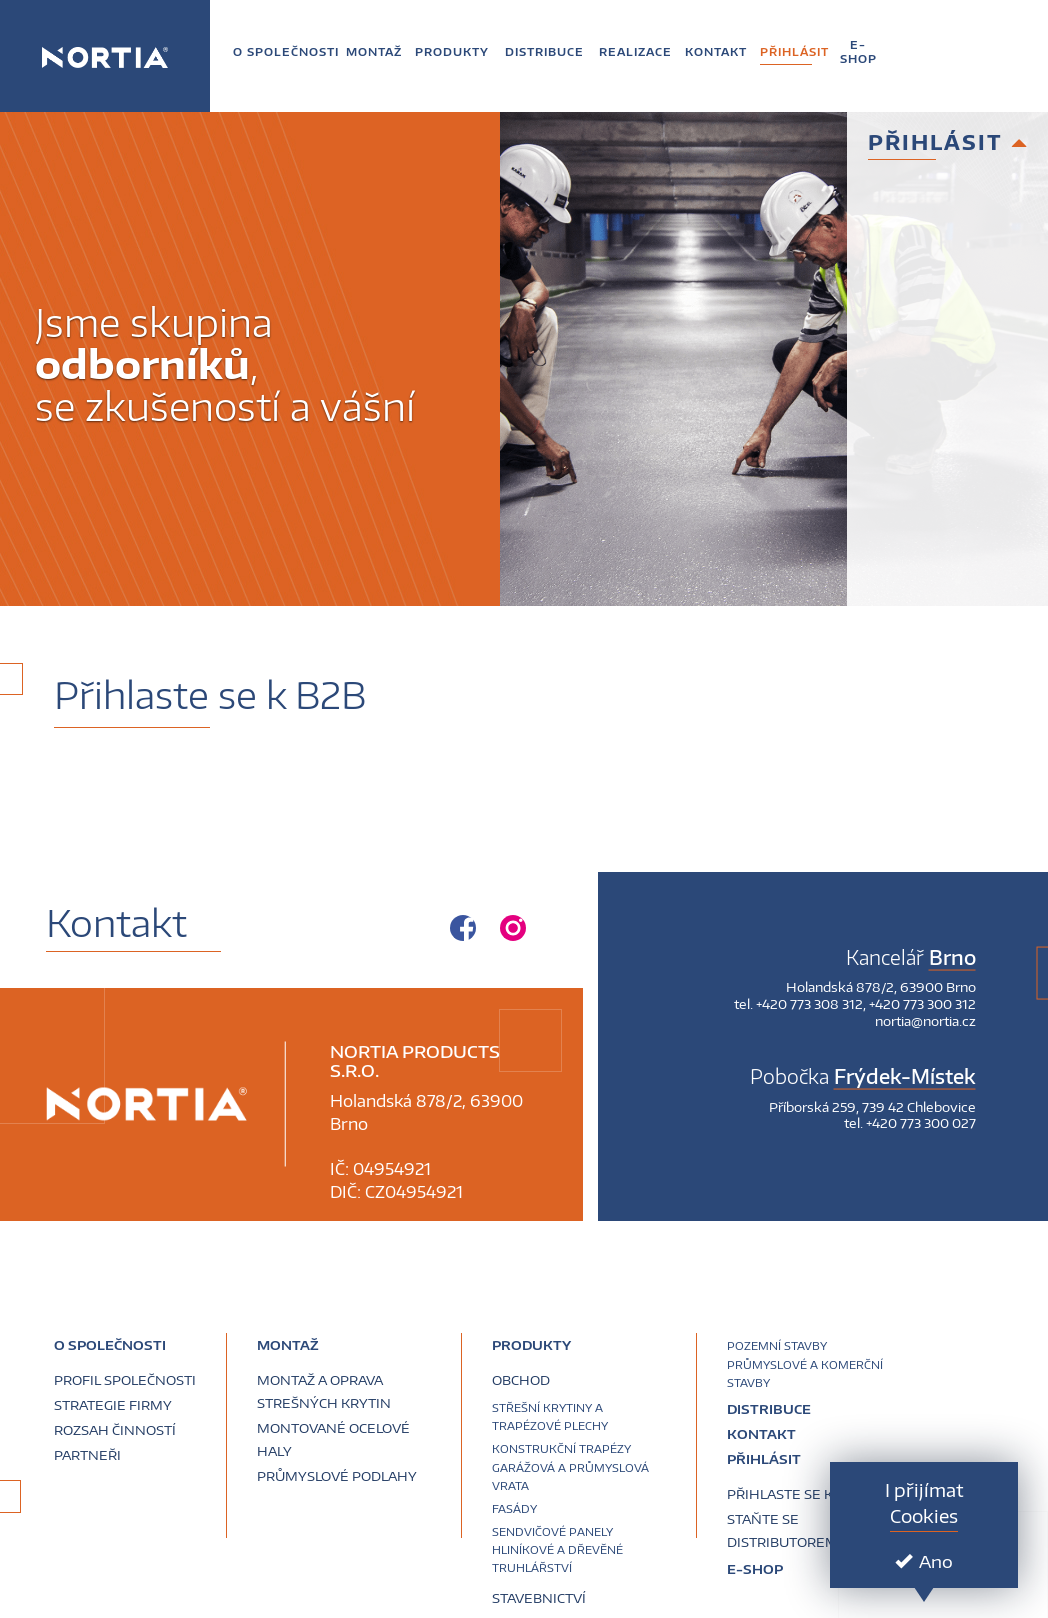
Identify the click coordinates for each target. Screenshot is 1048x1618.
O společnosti (110, 1345)
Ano (924, 1561)
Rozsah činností (115, 1430)
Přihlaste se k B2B (794, 1494)
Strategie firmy (113, 1405)
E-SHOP (755, 1569)
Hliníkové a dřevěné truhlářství (557, 1558)
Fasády (514, 1508)
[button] (286, 51)
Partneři (87, 1455)
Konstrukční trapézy (561, 1448)
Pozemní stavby (777, 1345)
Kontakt (761, 1434)
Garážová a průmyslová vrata (570, 1476)
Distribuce (769, 1409)
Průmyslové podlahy (337, 1476)
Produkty (531, 1345)
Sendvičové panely (552, 1531)
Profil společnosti (125, 1380)
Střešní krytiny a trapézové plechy (550, 1416)
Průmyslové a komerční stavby (805, 1373)
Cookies (924, 1515)
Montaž (288, 1345)
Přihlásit (764, 1459)
